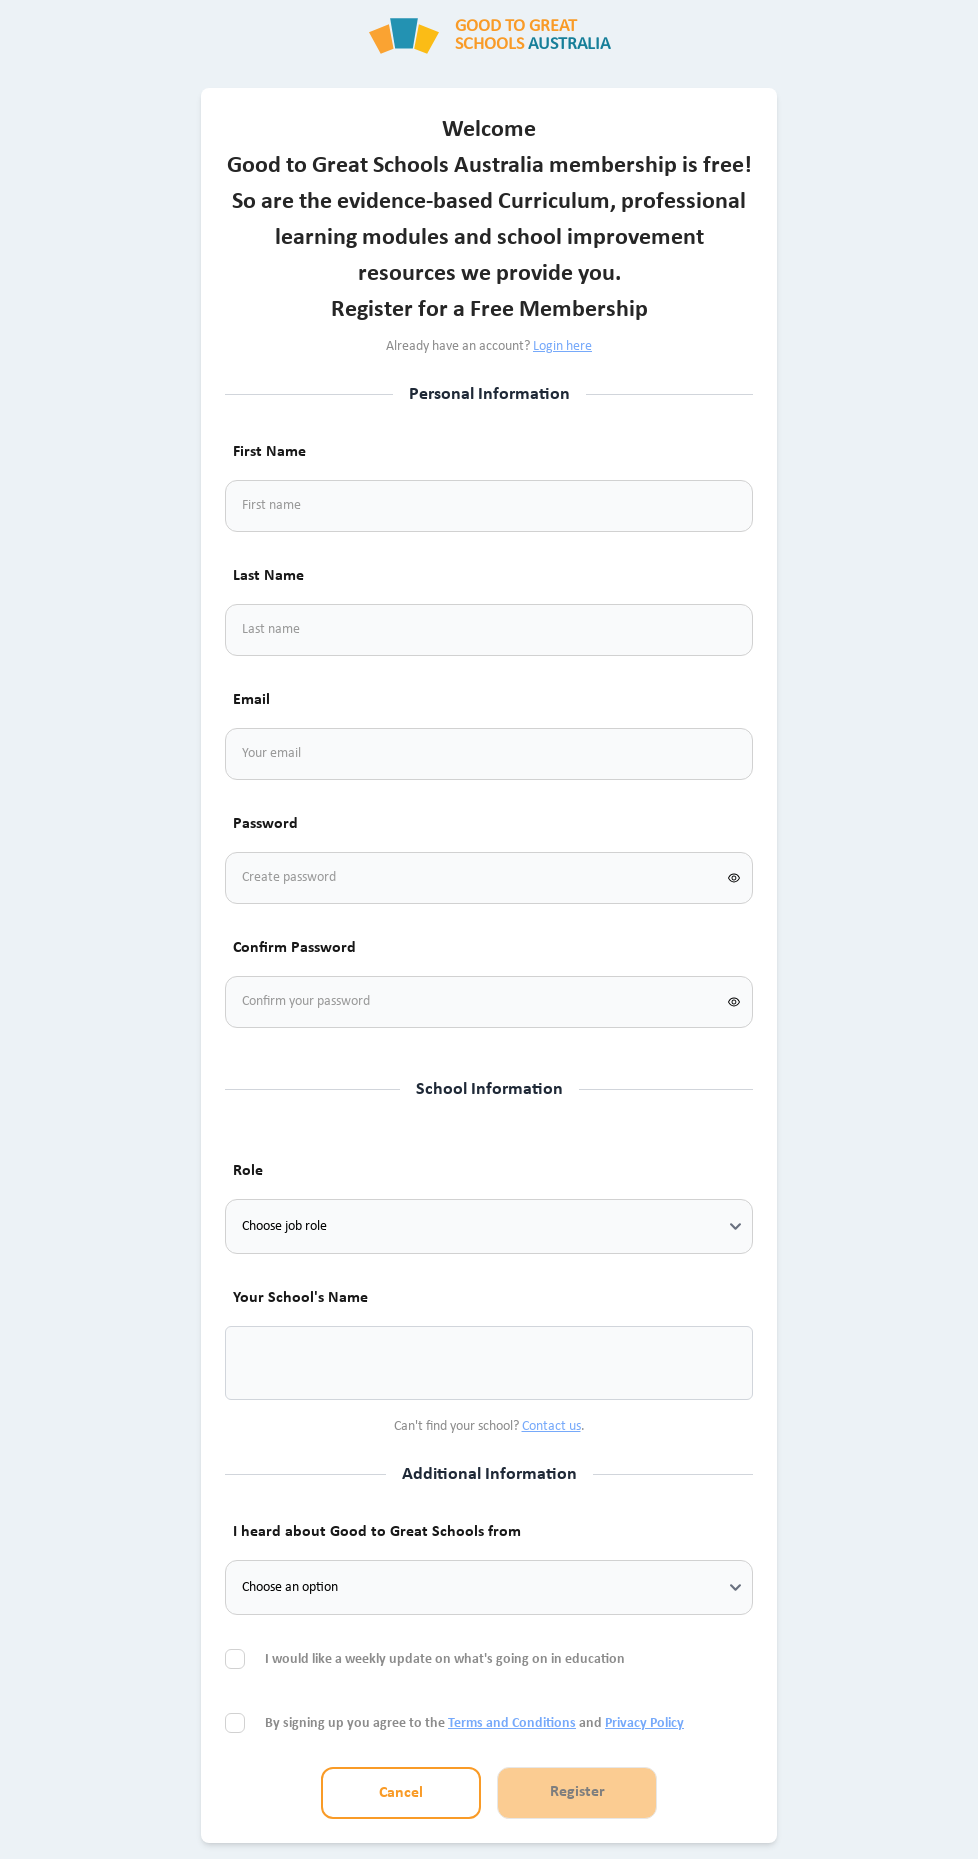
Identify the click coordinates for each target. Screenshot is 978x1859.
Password (265, 824)
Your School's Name (300, 1298)
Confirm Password (294, 948)
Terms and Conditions (512, 1723)
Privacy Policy (644, 1723)
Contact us (551, 1426)
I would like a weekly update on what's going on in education (446, 1659)
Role (248, 1171)
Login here (562, 346)
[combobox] (265, 1363)
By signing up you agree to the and (474, 1723)
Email (251, 700)
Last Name (268, 576)
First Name (269, 452)
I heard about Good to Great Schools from (377, 1532)
